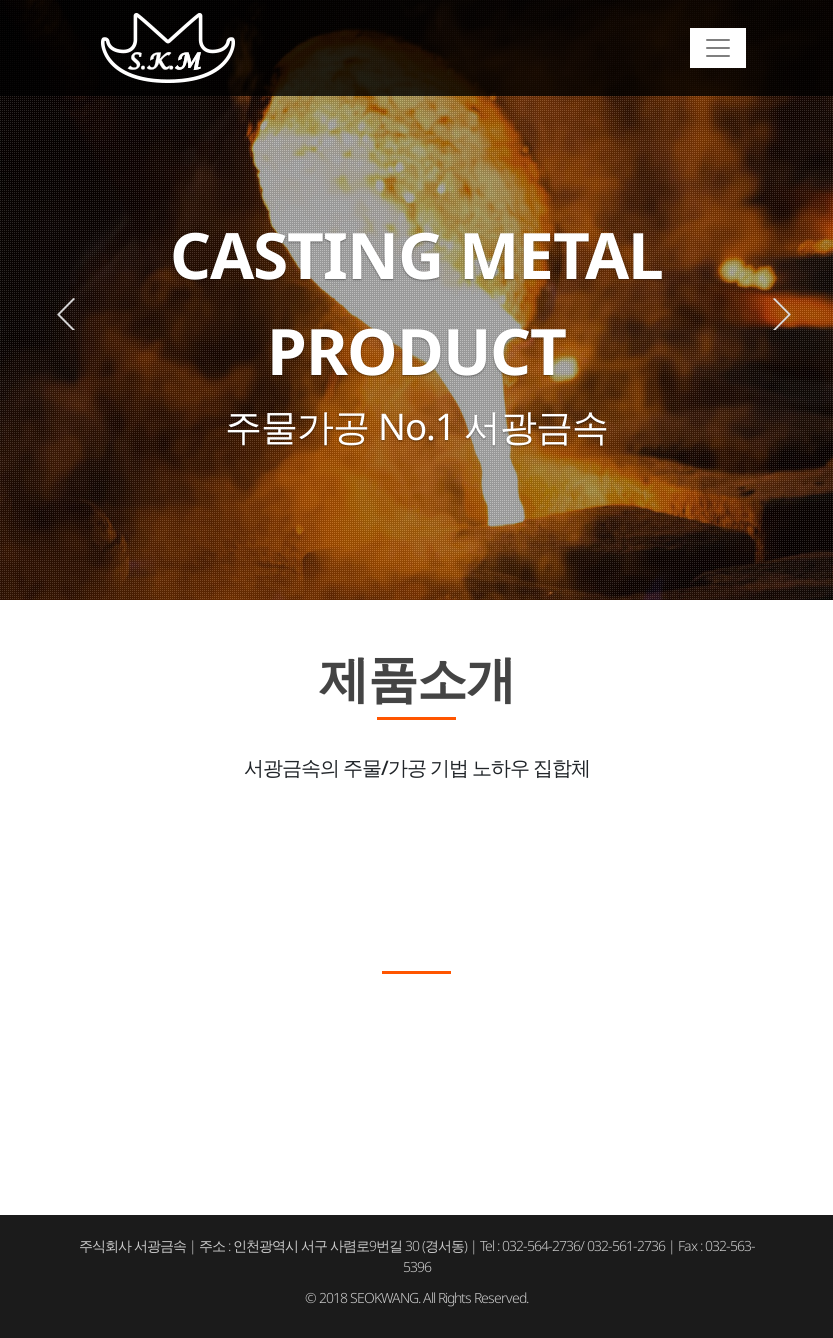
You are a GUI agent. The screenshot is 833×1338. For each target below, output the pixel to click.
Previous (66, 314)
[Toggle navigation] (718, 48)
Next (782, 314)
